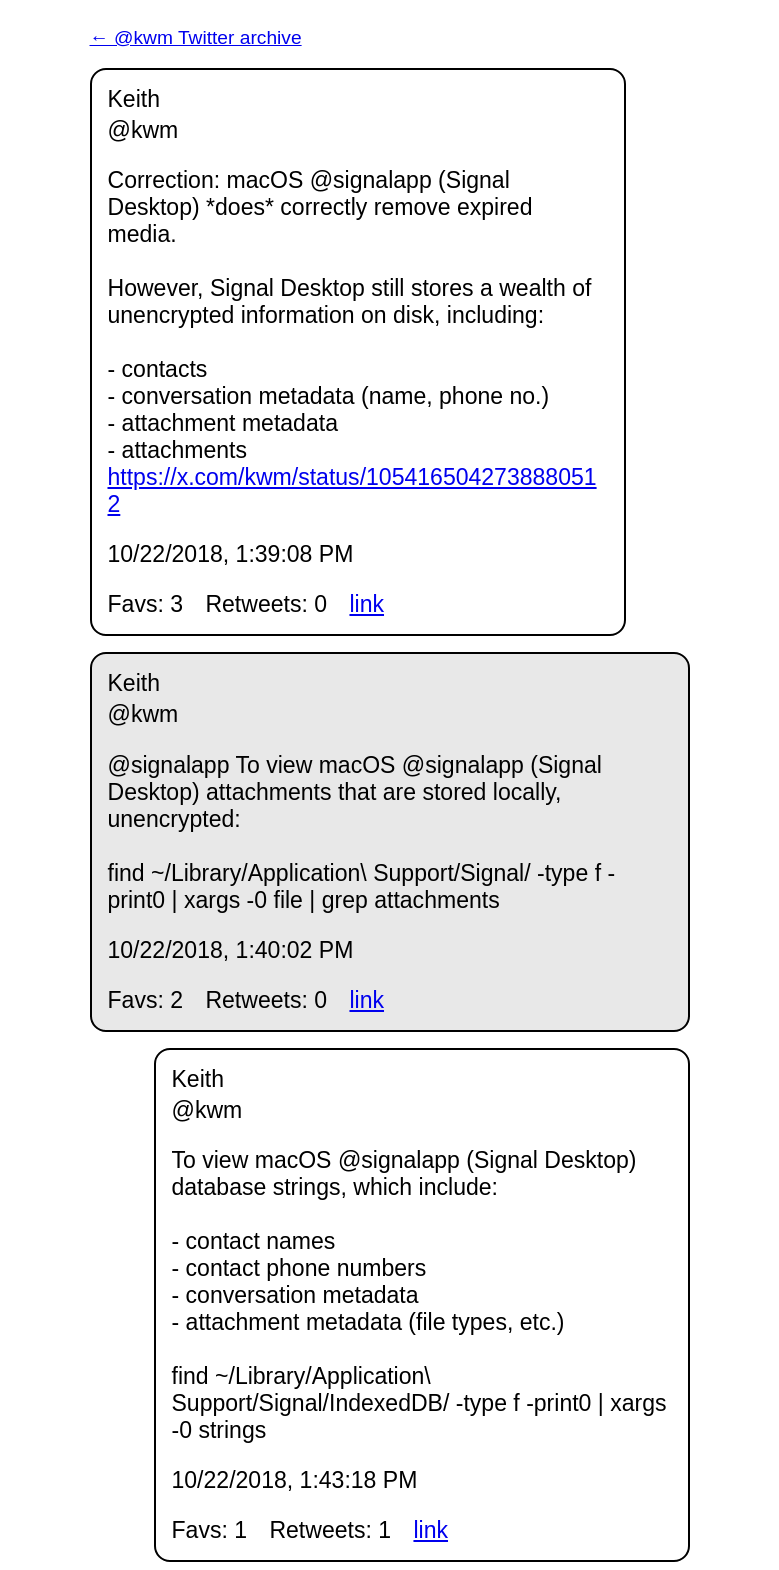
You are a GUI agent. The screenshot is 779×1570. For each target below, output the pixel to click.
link (366, 604)
